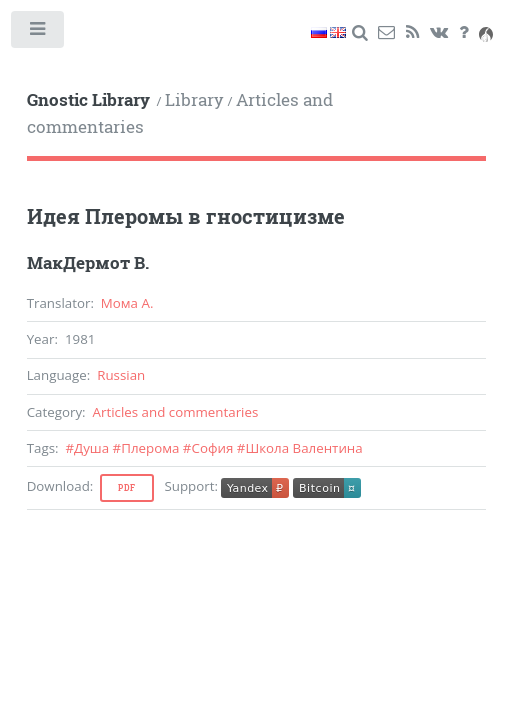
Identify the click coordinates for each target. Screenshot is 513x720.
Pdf (127, 488)
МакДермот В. (88, 263)
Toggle (38, 33)
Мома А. (127, 303)
